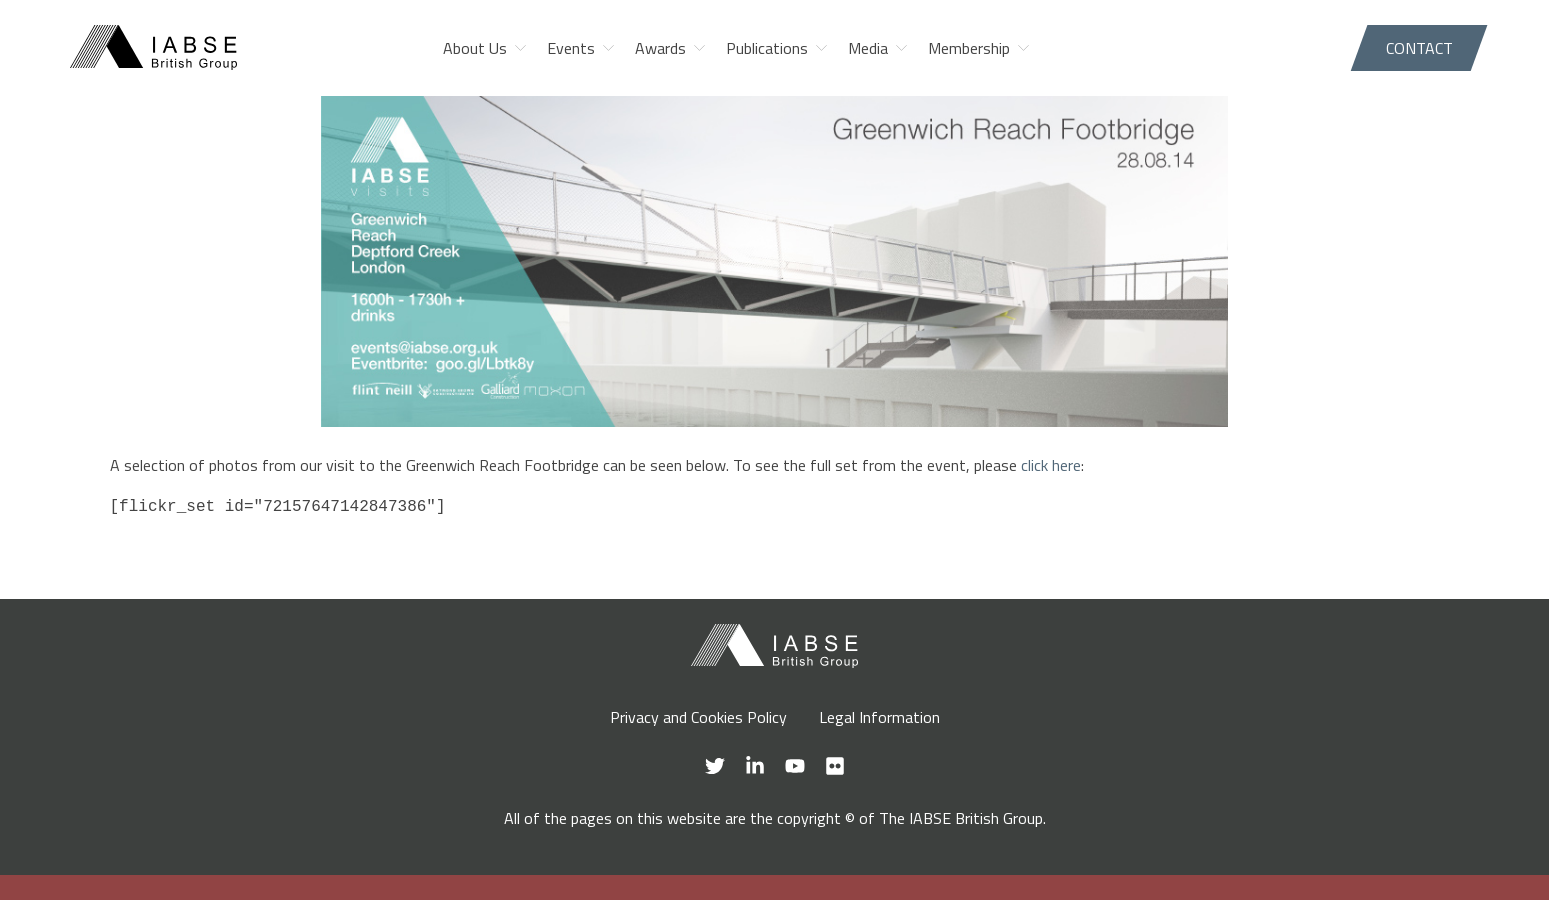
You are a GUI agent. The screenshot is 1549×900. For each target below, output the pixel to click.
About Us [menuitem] (475, 48)
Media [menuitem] (868, 48)
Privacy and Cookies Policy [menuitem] (698, 717)
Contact (1419, 48)
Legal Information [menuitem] (879, 717)
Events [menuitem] (571, 48)
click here (1051, 465)
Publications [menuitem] (767, 48)
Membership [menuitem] (969, 48)
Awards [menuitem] (660, 48)
